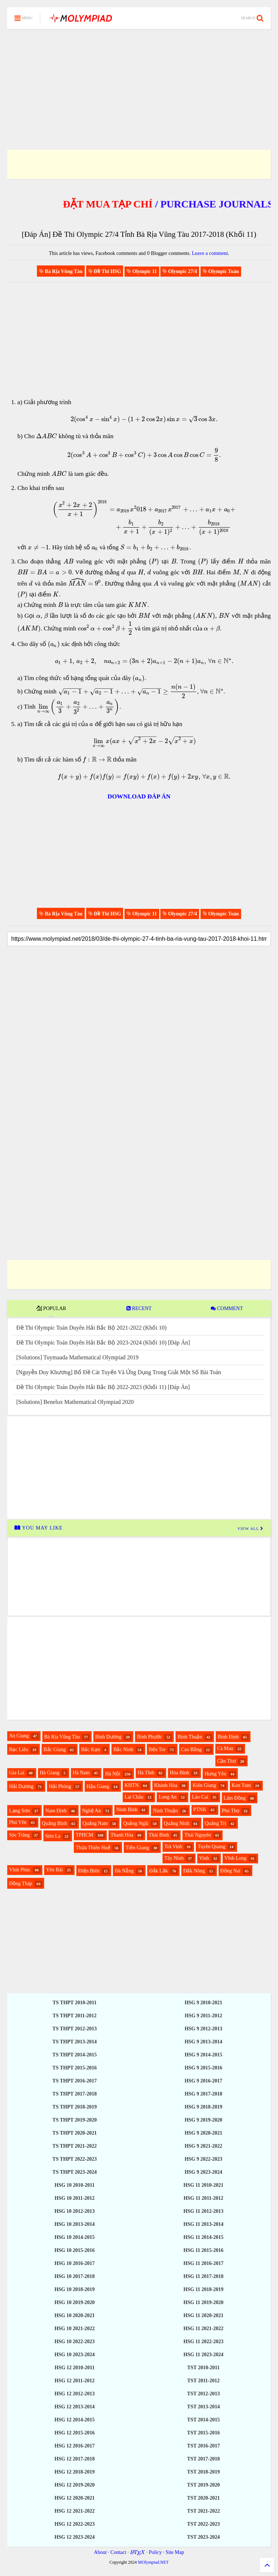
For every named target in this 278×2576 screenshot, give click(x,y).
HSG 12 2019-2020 (74, 2485)
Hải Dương (21, 1786)
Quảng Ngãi (135, 1823)
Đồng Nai (230, 1871)
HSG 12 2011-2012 (74, 2380)
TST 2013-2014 (203, 2406)
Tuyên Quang (211, 1846)
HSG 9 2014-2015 (203, 2054)
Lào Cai (200, 1797)
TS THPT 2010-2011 (74, 2002)
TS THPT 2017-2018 (74, 2094)
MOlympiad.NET (153, 2562)
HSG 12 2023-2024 (74, 2537)
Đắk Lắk (158, 1871)
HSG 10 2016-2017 (74, 2263)
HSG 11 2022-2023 (203, 2341)
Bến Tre (157, 1749)
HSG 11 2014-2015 (203, 2237)
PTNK (200, 1809)
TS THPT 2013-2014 (74, 2041)
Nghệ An (91, 1810)
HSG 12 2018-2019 (74, 2472)
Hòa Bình (179, 1772)
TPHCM (84, 1835)
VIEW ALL (250, 1528)
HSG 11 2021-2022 (203, 2328)
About (100, 2552)
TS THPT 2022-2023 (74, 2159)
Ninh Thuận (165, 1810)
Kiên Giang (204, 1785)
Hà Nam (81, 1772)
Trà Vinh (173, 1846)
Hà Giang (49, 1772)
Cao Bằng (191, 1749)
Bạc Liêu (18, 1749)
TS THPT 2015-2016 (74, 2068)
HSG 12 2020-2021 (74, 2498)
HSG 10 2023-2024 (74, 2354)
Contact (118, 2552)
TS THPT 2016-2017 (74, 2081)
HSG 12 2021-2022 (74, 2511)
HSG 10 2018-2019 (74, 2289)
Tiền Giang (137, 1847)
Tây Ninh (174, 1858)
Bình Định (228, 1737)
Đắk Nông (194, 1871)
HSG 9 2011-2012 (203, 2015)
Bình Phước (149, 1737)
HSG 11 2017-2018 (203, 2276)
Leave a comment (210, 253)
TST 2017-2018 (203, 2459)
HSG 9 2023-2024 (203, 2172)
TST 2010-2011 (203, 2367)
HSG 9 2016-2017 (203, 2081)
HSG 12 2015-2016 (74, 2433)
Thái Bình (159, 1835)
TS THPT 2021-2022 (74, 2146)
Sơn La (52, 1836)
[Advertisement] (139, 80)
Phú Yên (17, 1822)
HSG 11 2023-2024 (203, 2354)
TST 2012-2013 (203, 2393)
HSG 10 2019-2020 (74, 2302)
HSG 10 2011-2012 (74, 2198)
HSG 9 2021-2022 (203, 2146)
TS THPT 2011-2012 (74, 2015)
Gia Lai (16, 1772)
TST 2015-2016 (203, 2433)
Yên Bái (54, 1869)
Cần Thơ (226, 1761)
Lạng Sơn (19, 1810)
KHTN (132, 1785)
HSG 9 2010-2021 (203, 2002)
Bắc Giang (54, 1749)
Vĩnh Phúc (20, 1869)
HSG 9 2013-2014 (203, 2041)
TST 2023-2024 (203, 2537)
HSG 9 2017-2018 (203, 2094)
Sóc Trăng (19, 1835)
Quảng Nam (95, 1823)
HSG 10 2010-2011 (74, 2185)
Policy (155, 2552)
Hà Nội (112, 1773)
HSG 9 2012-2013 (203, 2028)
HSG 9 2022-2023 (203, 2159)
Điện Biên (89, 1871)
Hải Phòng (60, 1786)
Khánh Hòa (165, 1785)
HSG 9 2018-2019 (203, 2107)
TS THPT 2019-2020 (74, 2120)
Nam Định (56, 1810)
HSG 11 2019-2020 (203, 2302)
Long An (167, 1797)
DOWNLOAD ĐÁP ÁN (139, 796)
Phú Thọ (231, 1810)
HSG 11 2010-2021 (203, 2185)
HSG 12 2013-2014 (74, 2406)
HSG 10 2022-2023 (74, 2341)
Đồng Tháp (20, 1883)
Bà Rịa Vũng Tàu (62, 1737)
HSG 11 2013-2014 (203, 2224)
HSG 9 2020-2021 (203, 2133)
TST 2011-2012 (203, 2380)
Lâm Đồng (235, 1798)
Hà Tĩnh (146, 1772)
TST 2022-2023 (203, 2524)
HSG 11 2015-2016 (203, 2250)
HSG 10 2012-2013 (74, 2211)
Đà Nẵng (124, 1871)
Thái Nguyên (197, 1835)
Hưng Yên (215, 1773)
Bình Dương (108, 1737)
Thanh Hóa (121, 1835)
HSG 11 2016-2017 (203, 2263)
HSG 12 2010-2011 (74, 2367)
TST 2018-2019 (203, 2472)
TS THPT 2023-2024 (74, 2172)
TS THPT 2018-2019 (74, 2107)
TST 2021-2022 (203, 2511)
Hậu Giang (98, 1786)
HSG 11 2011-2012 (203, 2198)
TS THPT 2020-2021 (74, 2133)
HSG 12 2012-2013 (74, 2393)
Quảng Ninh (177, 1823)
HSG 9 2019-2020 (203, 2120)
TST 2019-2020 (203, 2485)
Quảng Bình (54, 1823)
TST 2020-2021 (203, 2498)
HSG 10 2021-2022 (74, 2328)
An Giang (19, 1735)
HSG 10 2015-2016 (74, 2250)
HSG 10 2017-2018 (74, 2276)
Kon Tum (241, 1785)
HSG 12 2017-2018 (74, 2459)
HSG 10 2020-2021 (74, 2315)
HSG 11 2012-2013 (203, 2211)
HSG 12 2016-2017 (74, 2446)
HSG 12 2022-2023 (74, 2524)
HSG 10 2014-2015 (74, 2237)
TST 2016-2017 (203, 2446)
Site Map (174, 2552)
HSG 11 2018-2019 (203, 2289)
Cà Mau (225, 1748)
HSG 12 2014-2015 (74, 2419)
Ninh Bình (127, 1809)
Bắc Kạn (90, 1749)
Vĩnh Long (235, 1858)
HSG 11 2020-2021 (203, 2315)
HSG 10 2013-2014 (74, 2224)
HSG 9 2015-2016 (203, 2068)
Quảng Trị (215, 1823)
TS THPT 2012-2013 (74, 2028)
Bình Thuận (189, 1737)
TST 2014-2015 (203, 2419)
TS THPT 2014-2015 (74, 2054)
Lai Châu (134, 1797)
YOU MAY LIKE (38, 1528)
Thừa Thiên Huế (93, 1847)
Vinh (204, 1858)
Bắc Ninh (123, 1749)
